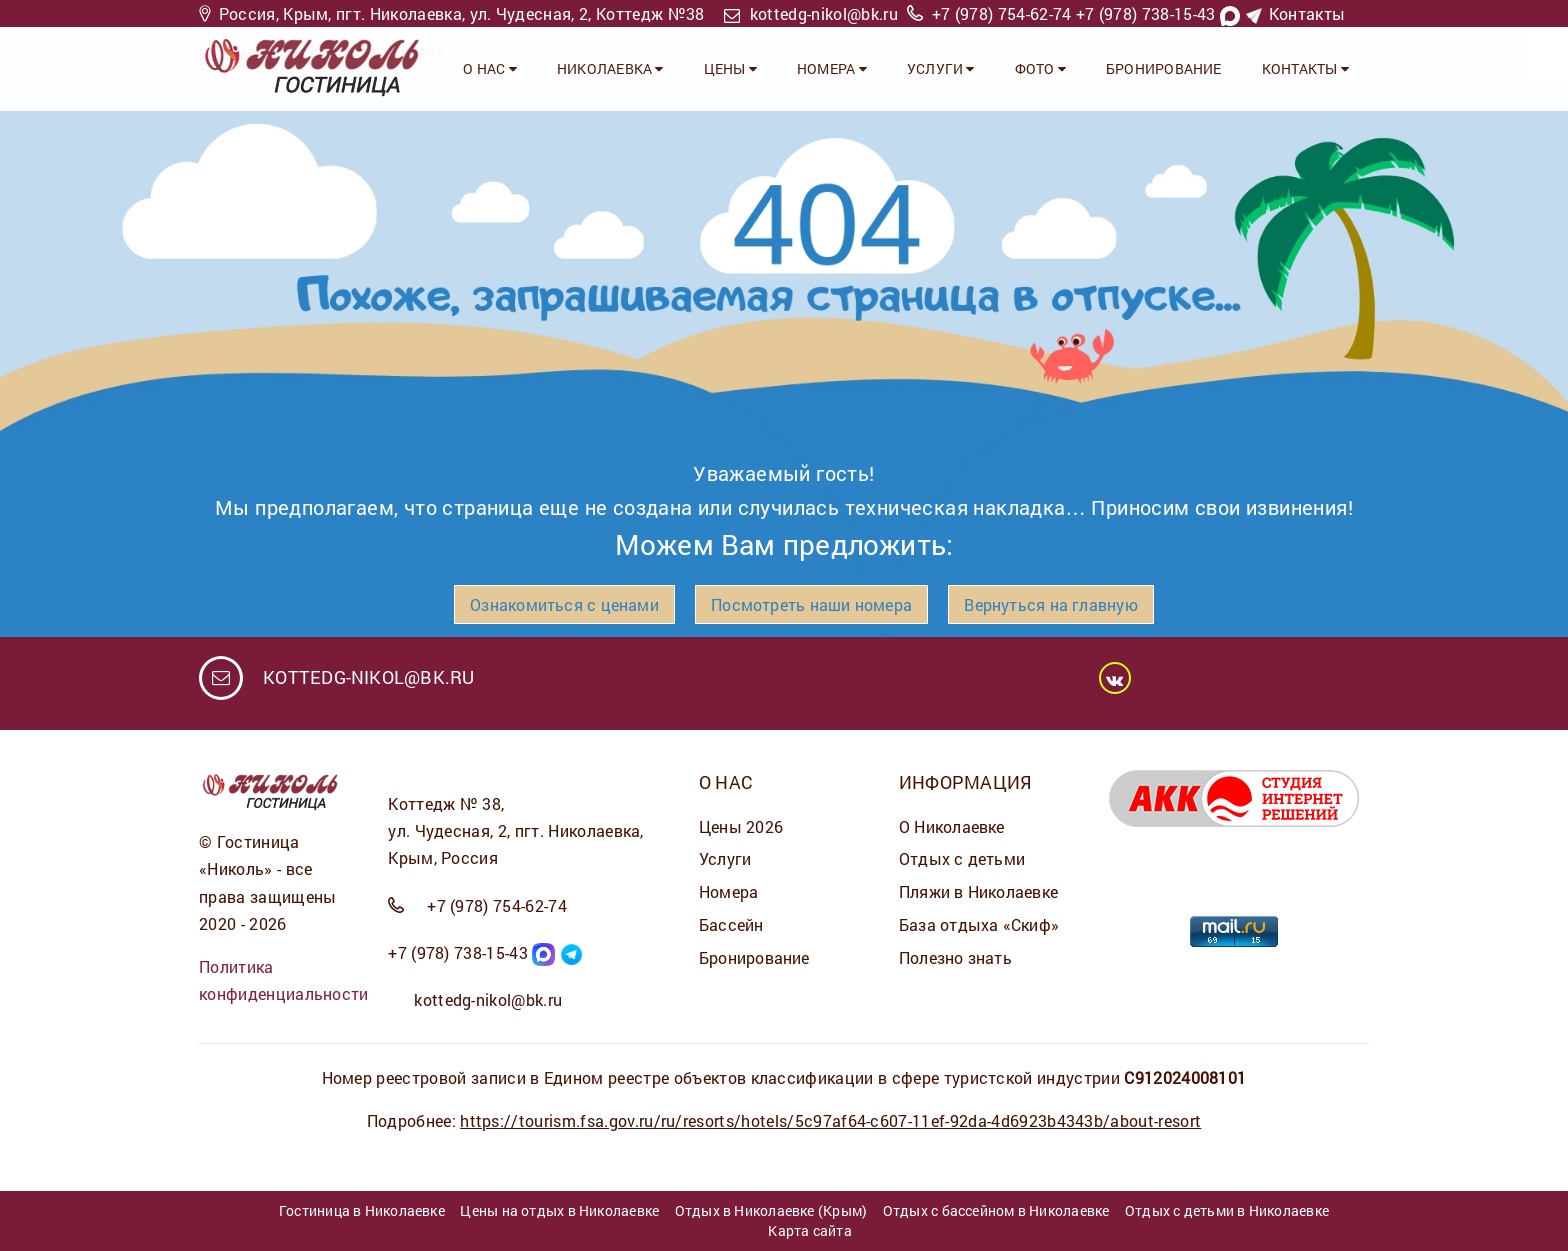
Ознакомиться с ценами (564, 604)
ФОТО (1040, 68)
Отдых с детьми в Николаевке (1227, 1210)
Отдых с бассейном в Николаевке (996, 1210)
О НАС (490, 68)
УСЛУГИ (941, 68)
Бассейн (731, 924)
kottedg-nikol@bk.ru (824, 13)
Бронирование (1164, 68)
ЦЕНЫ (730, 68)
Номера (728, 891)
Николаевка (610, 68)
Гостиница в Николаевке (362, 1210)
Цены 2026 (741, 826)
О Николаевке (952, 826)
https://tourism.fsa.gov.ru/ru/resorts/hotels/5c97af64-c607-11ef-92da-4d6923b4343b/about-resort (830, 1120)
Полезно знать (955, 957)
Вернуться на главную (1050, 604)
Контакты (1307, 13)
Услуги (725, 858)
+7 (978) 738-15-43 (1146, 13)
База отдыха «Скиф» (979, 924)
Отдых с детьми (962, 858)
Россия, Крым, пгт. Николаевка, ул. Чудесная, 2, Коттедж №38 (462, 13)
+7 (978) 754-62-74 (1002, 13)
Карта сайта (809, 1230)
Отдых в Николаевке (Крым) (771, 1210)
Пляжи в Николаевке (978, 891)
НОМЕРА (832, 68)
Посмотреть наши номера (811, 604)
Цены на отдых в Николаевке (559, 1210)
